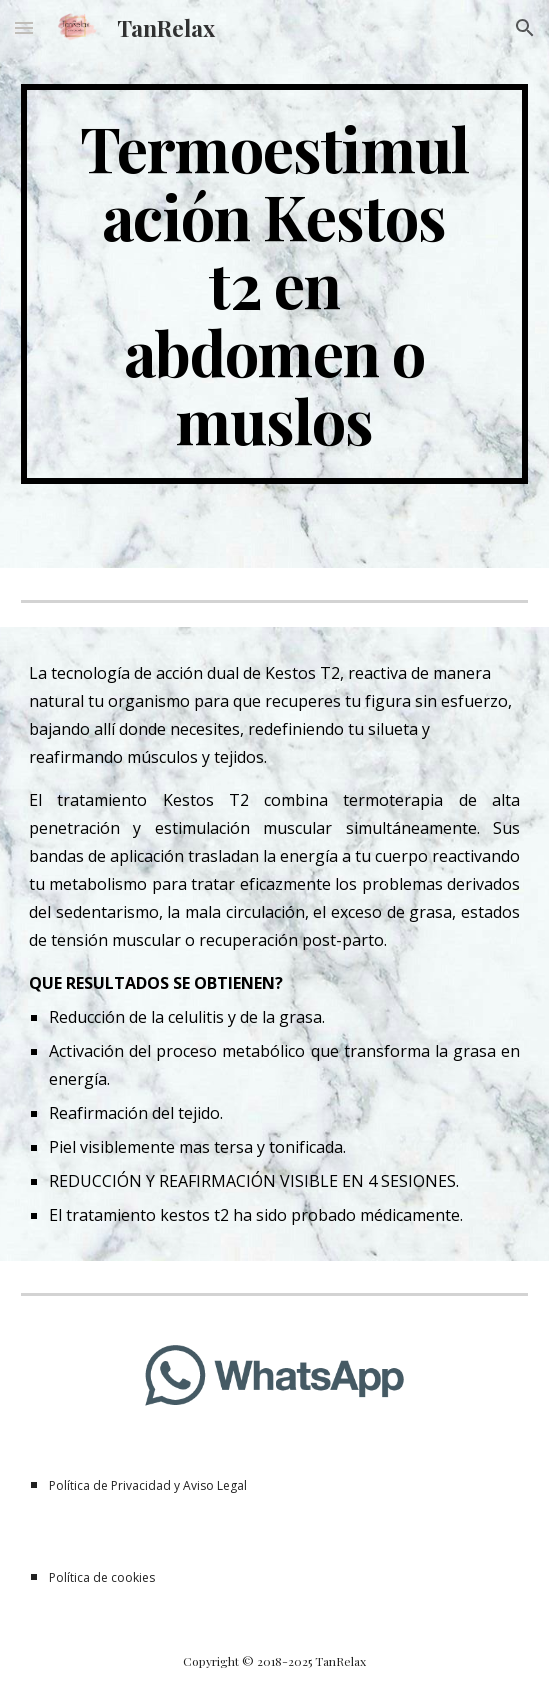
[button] (24, 27)
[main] (274, 284)
